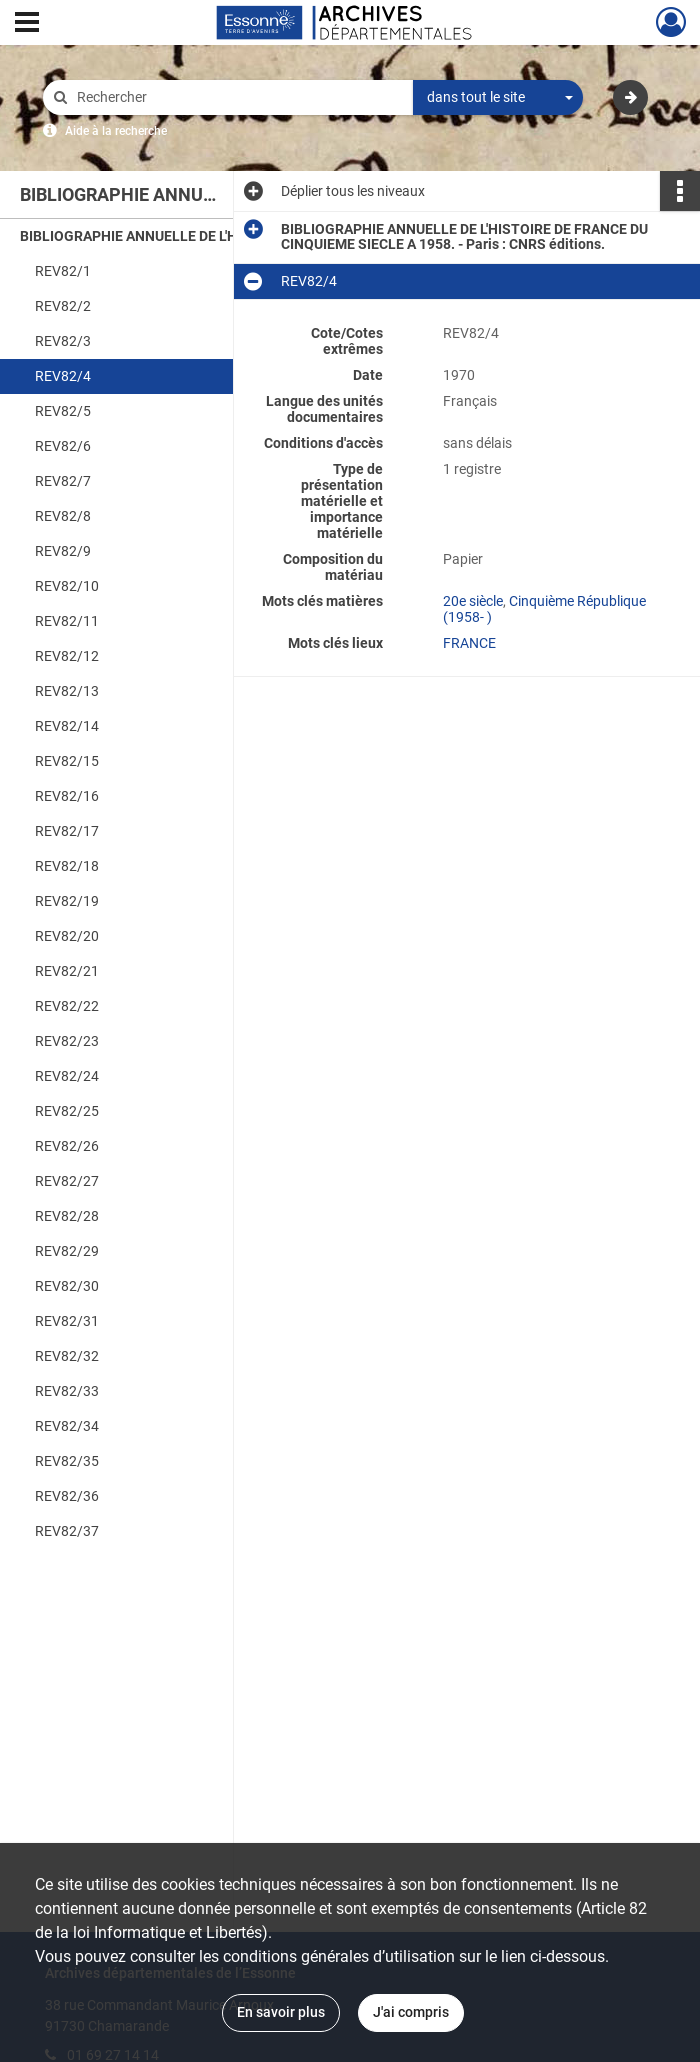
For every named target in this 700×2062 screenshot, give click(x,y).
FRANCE (469, 643)
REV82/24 (67, 1076)
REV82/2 (63, 306)
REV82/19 (67, 901)
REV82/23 (67, 1041)
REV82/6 (63, 446)
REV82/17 (67, 831)
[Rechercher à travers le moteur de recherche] (238, 97)
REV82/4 (63, 376)
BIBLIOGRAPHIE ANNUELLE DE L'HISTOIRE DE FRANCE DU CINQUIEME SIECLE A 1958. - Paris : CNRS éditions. (220, 236)
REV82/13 (67, 691)
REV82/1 (63, 271)
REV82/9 (63, 551)
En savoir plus (281, 2012)
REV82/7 (63, 481)
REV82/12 (67, 656)
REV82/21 (67, 971)
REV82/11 (67, 621)
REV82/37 (67, 1531)
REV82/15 (67, 761)
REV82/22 (67, 1006)
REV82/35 (67, 1461)
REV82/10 (67, 586)
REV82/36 (67, 1496)
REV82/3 (63, 341)
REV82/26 (67, 1146)
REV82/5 (63, 411)
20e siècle (473, 601)
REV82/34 (67, 1426)
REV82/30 (67, 1286)
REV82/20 (67, 936)
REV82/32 (67, 1356)
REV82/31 (67, 1321)
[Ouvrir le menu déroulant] (27, 24)
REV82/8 (63, 516)
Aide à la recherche (116, 131)
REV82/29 (67, 1251)
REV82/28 (67, 1216)
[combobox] (498, 98)
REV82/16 (67, 796)
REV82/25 (67, 1111)
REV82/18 (67, 866)
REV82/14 (67, 726)
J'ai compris (411, 2012)
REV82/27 (67, 1181)
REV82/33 (67, 1391)
